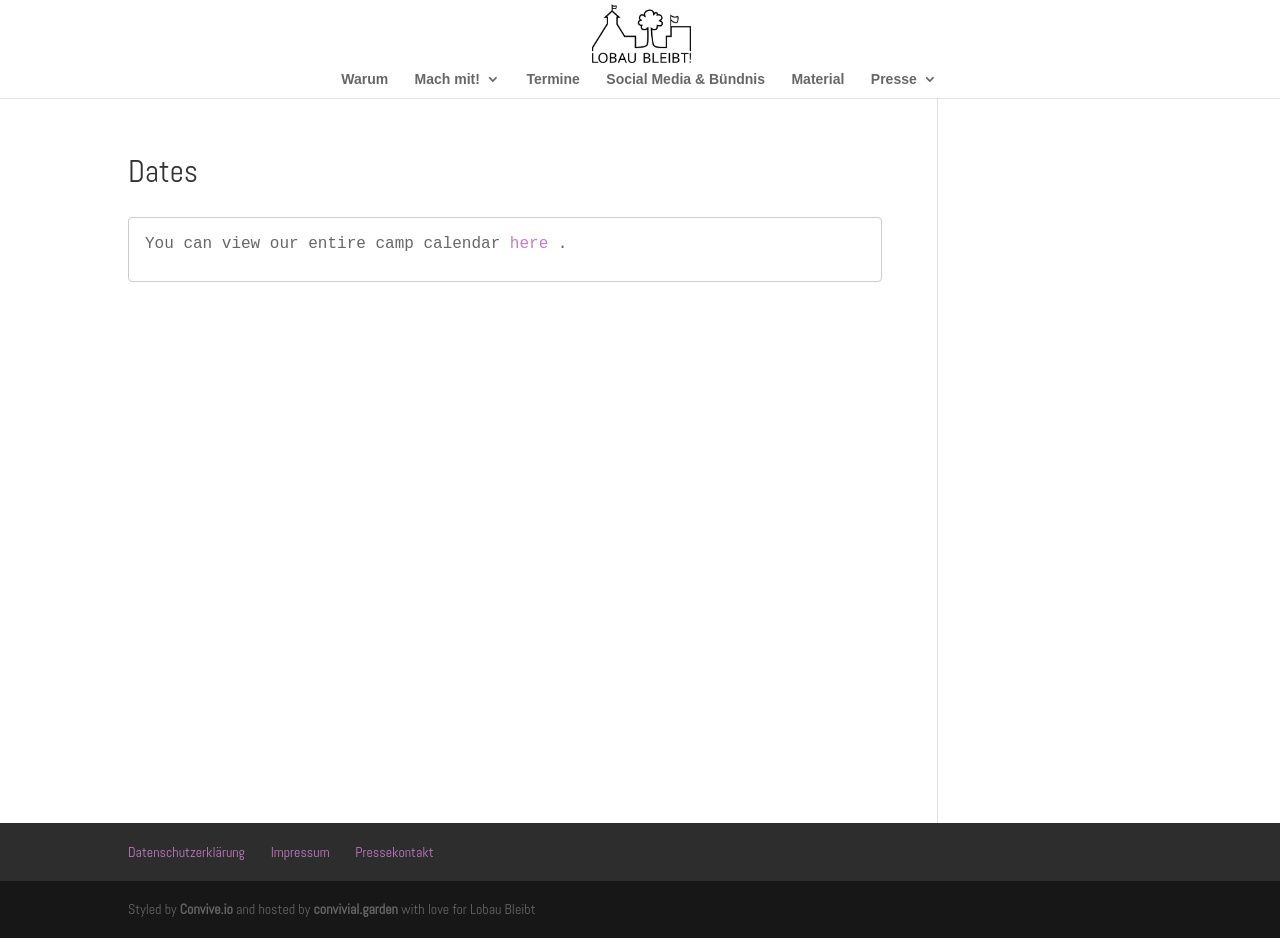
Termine (552, 79)
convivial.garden (355, 909)
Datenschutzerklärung (186, 852)
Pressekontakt (394, 852)
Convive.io (206, 909)
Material (817, 79)
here (529, 244)
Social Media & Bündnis (685, 79)
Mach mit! (447, 79)
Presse (894, 79)
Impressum (300, 852)
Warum (364, 79)
